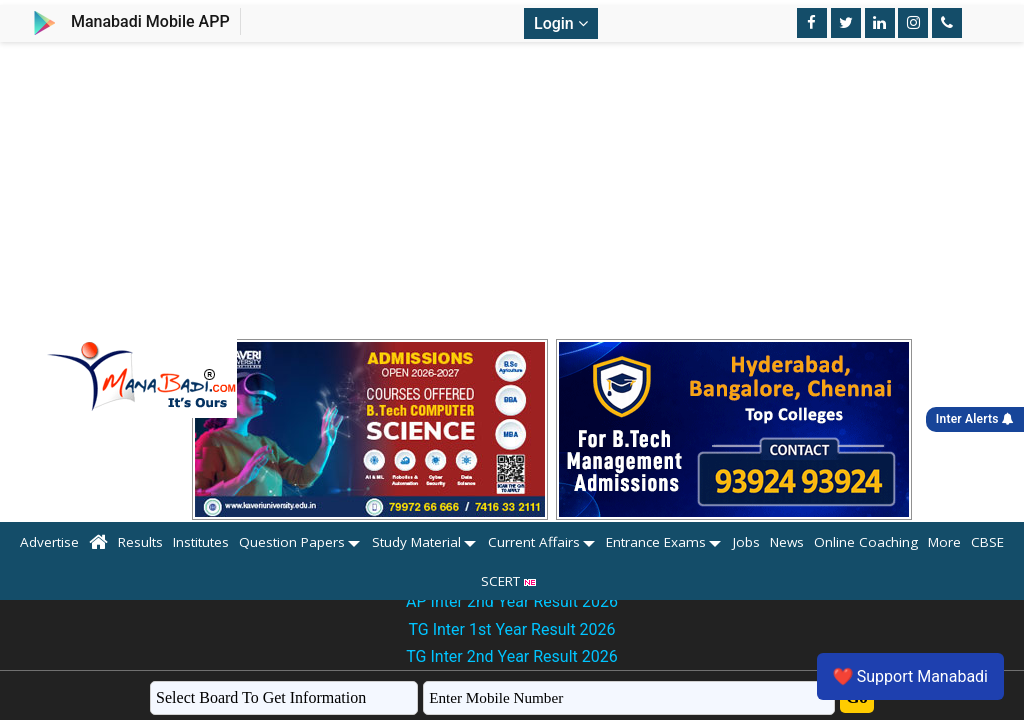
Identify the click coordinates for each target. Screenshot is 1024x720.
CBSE (987, 542)
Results (140, 542)
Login (561, 23)
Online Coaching (866, 542)
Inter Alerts (975, 419)
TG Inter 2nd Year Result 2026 (511, 656)
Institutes (201, 542)
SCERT (512, 581)
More (944, 542)
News (787, 542)
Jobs (746, 542)
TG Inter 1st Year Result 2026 (511, 629)
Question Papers (292, 542)
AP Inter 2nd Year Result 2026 (512, 601)
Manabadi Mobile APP (150, 21)
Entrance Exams (656, 542)
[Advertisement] (512, 192)
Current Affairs (534, 542)
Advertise (49, 542)
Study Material (416, 542)
